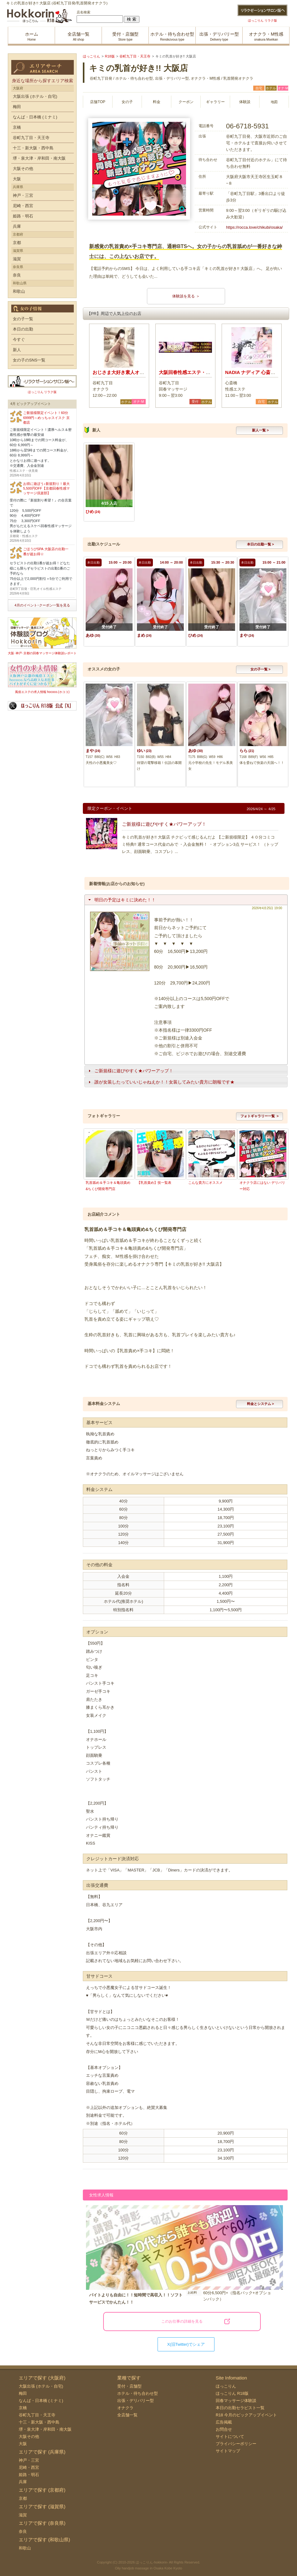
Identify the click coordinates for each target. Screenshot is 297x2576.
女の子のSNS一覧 (29, 360)
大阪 (17, 179)
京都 (17, 242)
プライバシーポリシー (236, 2443)
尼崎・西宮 (23, 205)
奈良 (17, 275)
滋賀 (17, 259)
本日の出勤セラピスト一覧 (240, 2407)
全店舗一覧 (127, 2415)
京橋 (17, 127)
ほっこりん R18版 (232, 2393)
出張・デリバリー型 (135, 2400)
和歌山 (19, 291)
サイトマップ (228, 2451)
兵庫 (17, 226)
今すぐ (19, 339)
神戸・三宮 (23, 195)
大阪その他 (23, 168)
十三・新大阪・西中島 (33, 148)
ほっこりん (226, 2386)
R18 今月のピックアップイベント (246, 2415)
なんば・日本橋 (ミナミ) (35, 117)
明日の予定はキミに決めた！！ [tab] (121, 899)
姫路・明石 (23, 216)
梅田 (17, 106)
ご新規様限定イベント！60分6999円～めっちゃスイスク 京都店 (46, 417)
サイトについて (230, 2436)
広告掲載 (224, 2422)
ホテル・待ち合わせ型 (137, 2393)
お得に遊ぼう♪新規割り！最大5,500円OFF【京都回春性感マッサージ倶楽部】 (46, 488)
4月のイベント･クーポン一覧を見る (42, 605)
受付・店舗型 (129, 2386)
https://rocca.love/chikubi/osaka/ (254, 227)
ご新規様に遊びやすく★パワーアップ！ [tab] (130, 1070)
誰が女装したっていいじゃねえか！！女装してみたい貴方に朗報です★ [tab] (160, 1081)
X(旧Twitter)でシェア (186, 2344)
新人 (17, 349)
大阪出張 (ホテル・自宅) (35, 96)
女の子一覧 (23, 318)
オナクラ (125, 2407)
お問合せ (224, 2429)
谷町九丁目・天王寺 (31, 137)
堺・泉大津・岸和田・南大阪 (39, 158)
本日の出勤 (23, 329)
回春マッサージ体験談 (236, 2400)
